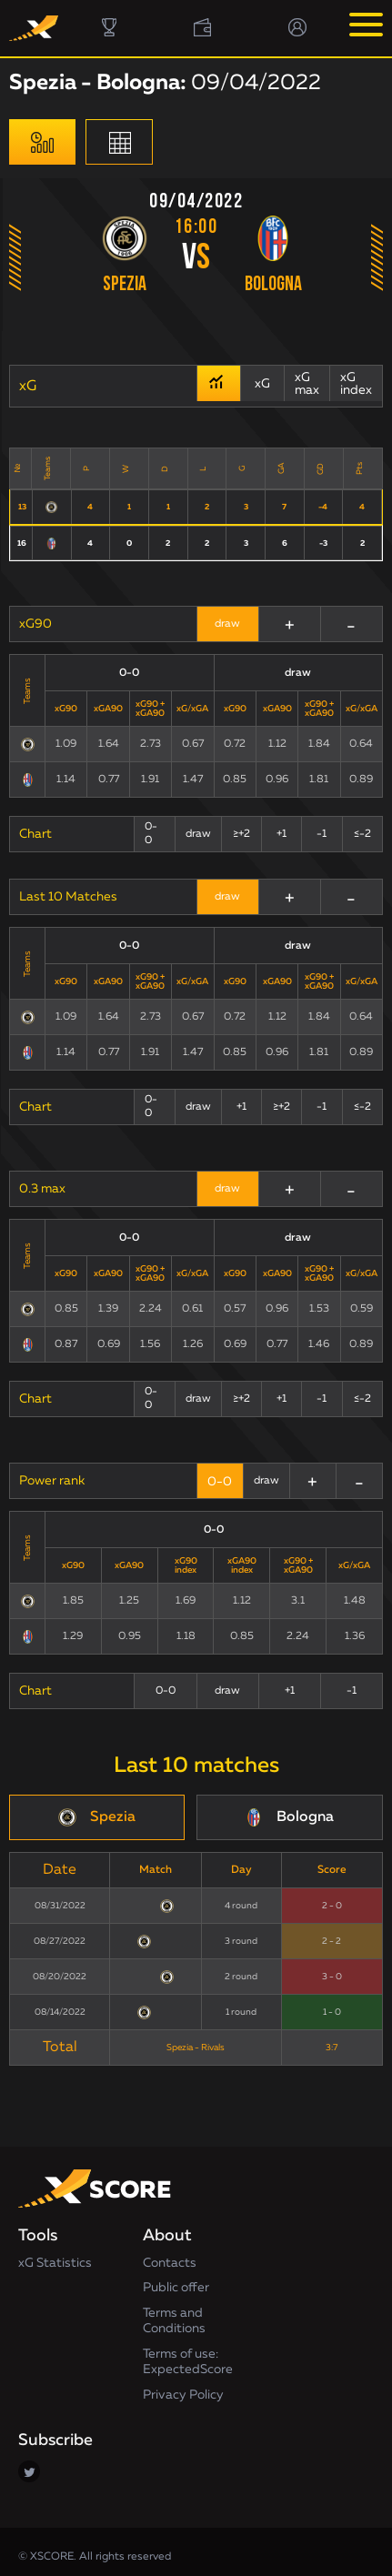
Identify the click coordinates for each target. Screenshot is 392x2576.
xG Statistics (55, 2256)
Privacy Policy (183, 2388)
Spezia (124, 285)
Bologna (273, 285)
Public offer (176, 2281)
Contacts (169, 2256)
